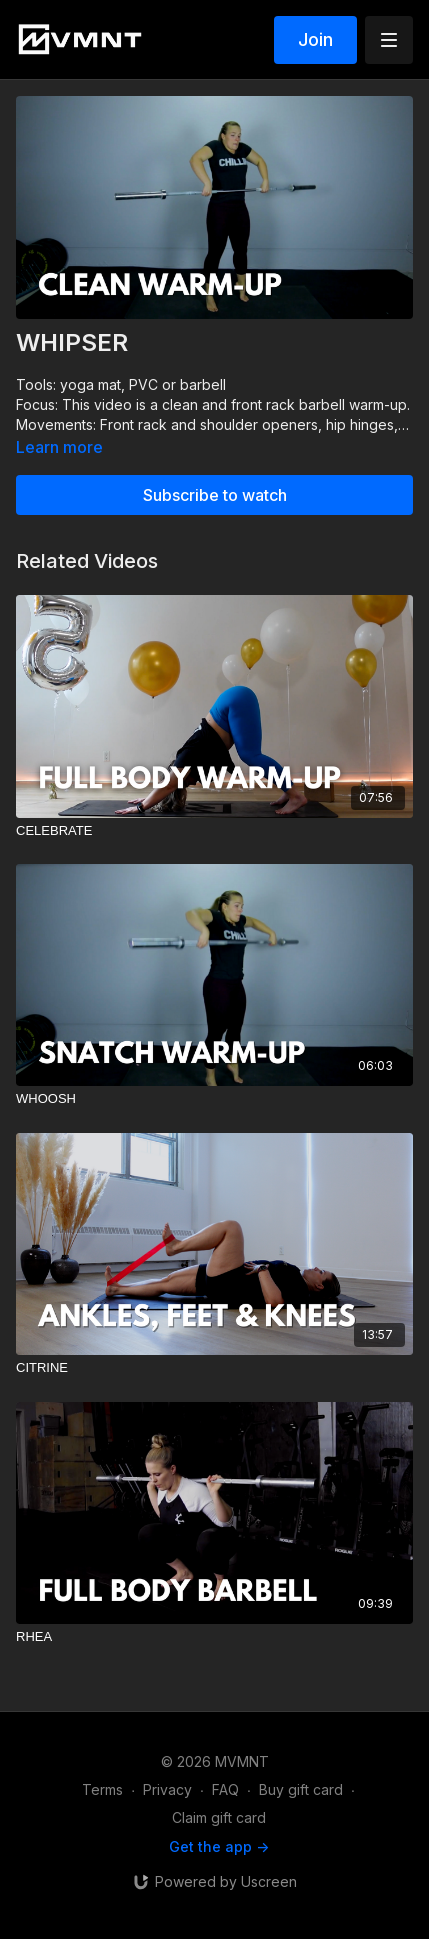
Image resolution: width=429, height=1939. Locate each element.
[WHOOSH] (214, 1099)
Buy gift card (301, 1789)
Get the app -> (219, 1846)
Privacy (167, 1789)
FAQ (225, 1789)
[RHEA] (214, 1637)
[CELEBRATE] (214, 831)
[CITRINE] (214, 1368)
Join (315, 39)
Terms (102, 1789)
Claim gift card (219, 1817)
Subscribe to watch (215, 495)
